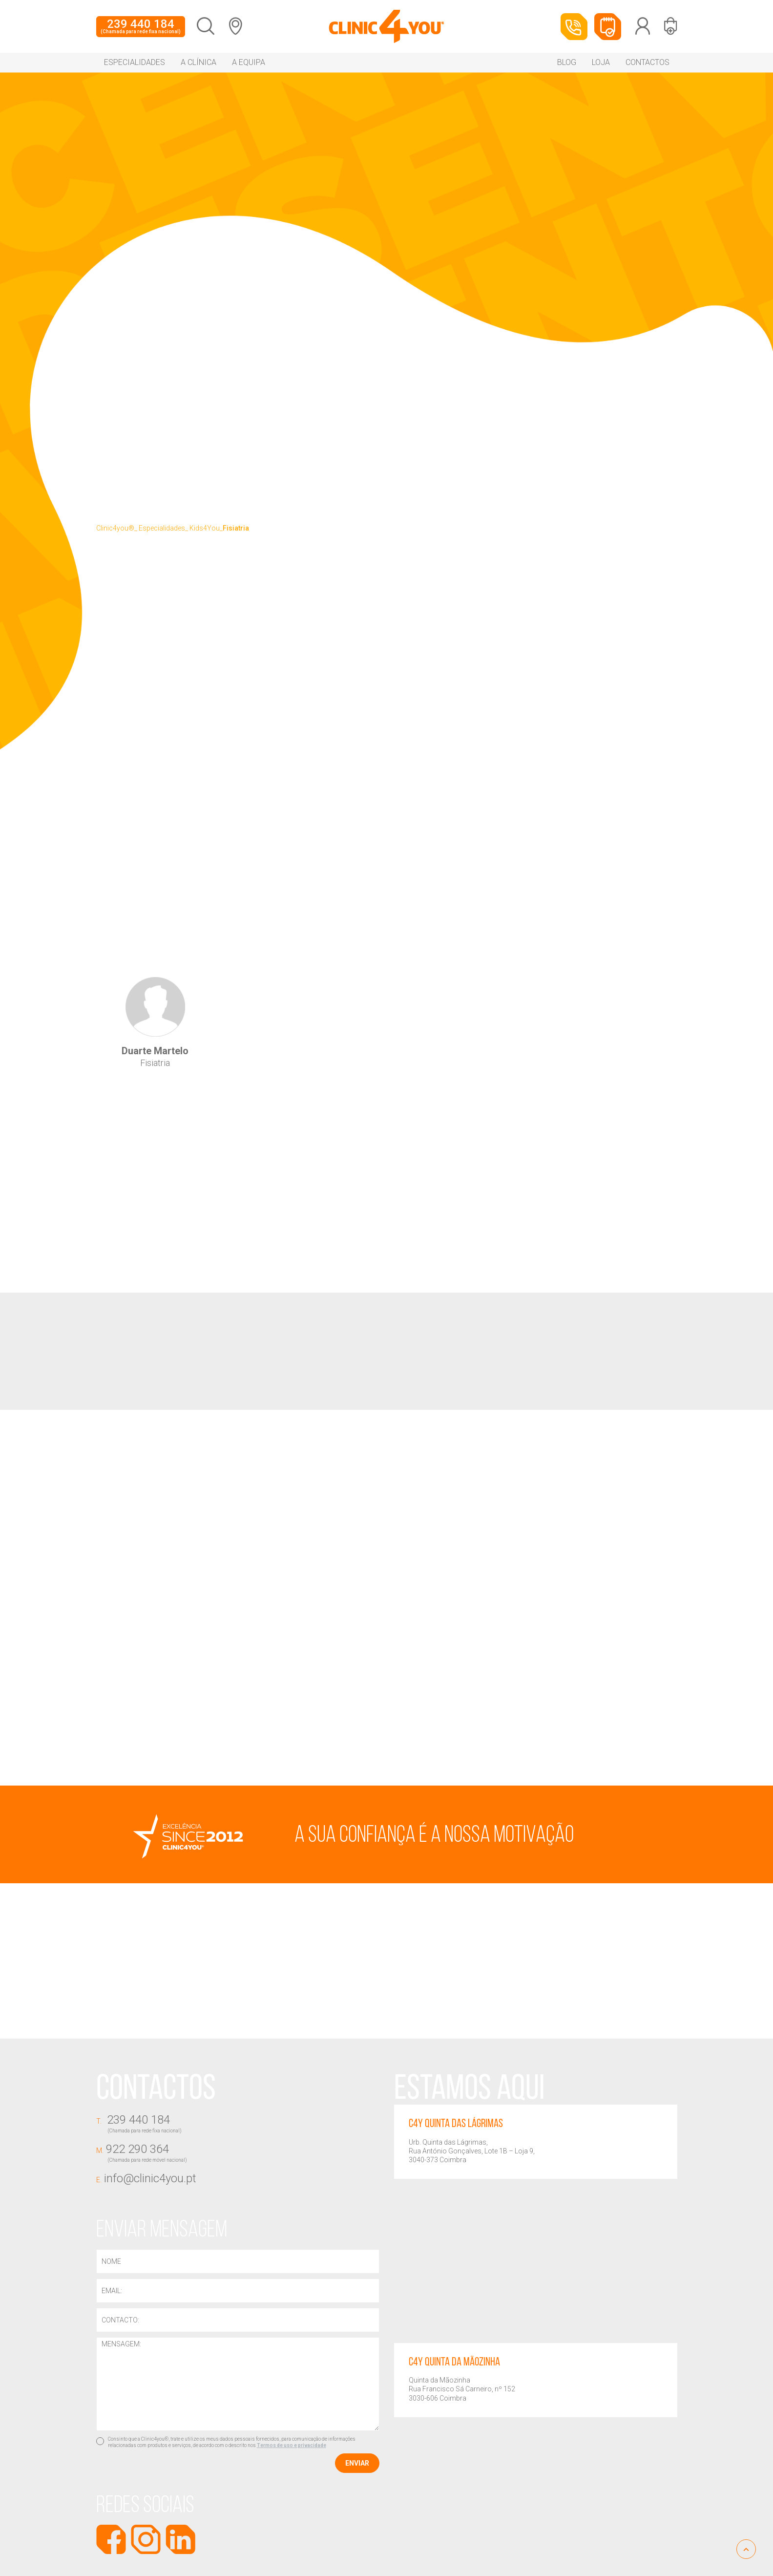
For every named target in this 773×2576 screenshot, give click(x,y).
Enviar (357, 2464)
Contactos (647, 62)
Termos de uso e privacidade (291, 2445)
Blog (566, 62)
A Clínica (198, 62)
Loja (601, 62)
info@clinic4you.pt (146, 2178)
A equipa (248, 62)
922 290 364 (237, 2152)
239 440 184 (141, 26)
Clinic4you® (115, 528)
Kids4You (204, 528)
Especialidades (134, 62)
